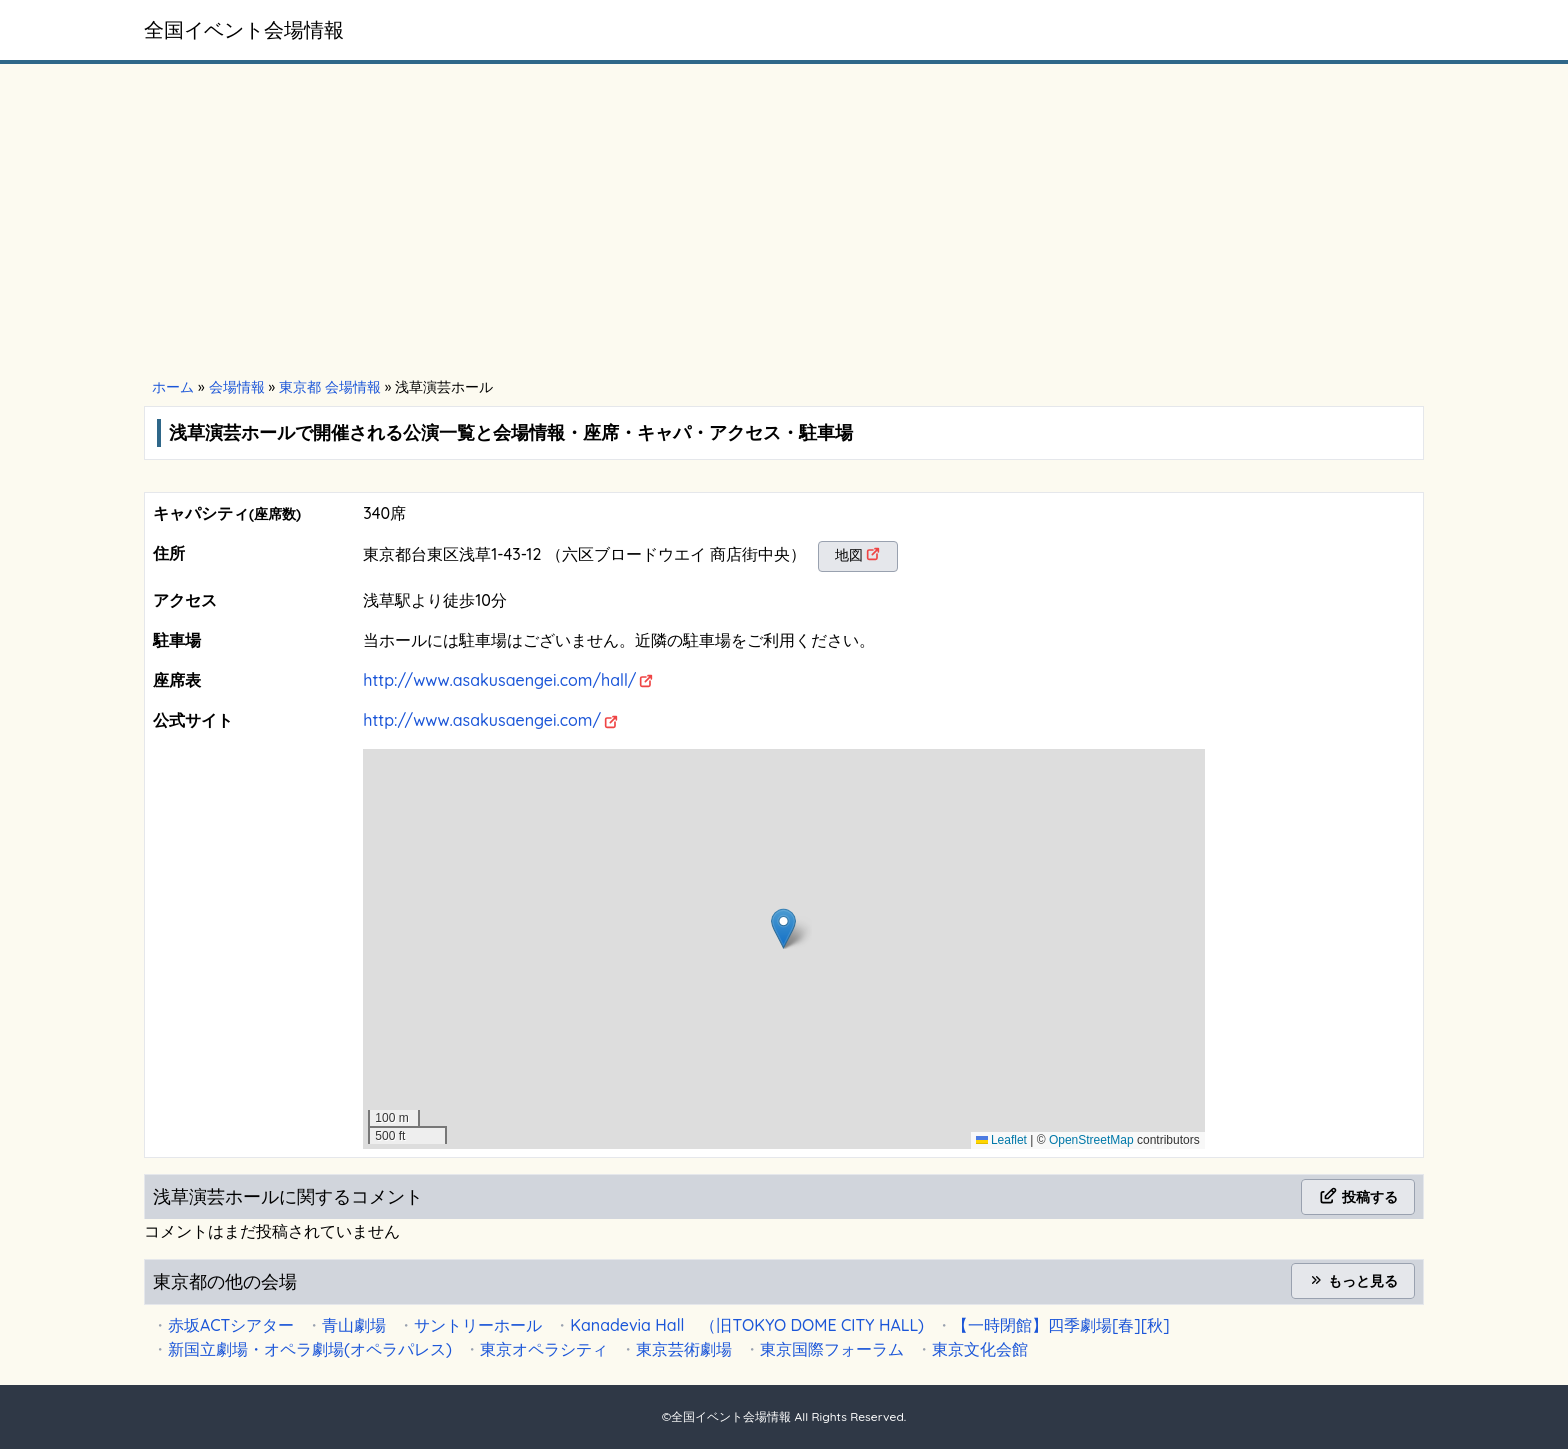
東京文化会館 (980, 1349)
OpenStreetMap (1091, 1140)
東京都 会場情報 (330, 387)
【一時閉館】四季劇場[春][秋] (1061, 1325)
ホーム (173, 387)
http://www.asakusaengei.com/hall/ (499, 680)
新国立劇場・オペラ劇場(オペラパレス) (310, 1349)
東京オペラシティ (544, 1349)
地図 (849, 555)
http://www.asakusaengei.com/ (482, 720)
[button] (783, 928)
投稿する (1358, 1197)
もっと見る (1353, 1281)
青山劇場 (354, 1325)
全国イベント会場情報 (244, 29)
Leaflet (1001, 1140)
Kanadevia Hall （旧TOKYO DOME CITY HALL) (747, 1325)
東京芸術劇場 (684, 1349)
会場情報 (237, 387)
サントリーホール (478, 1325)
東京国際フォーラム (832, 1349)
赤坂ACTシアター (231, 1325)
